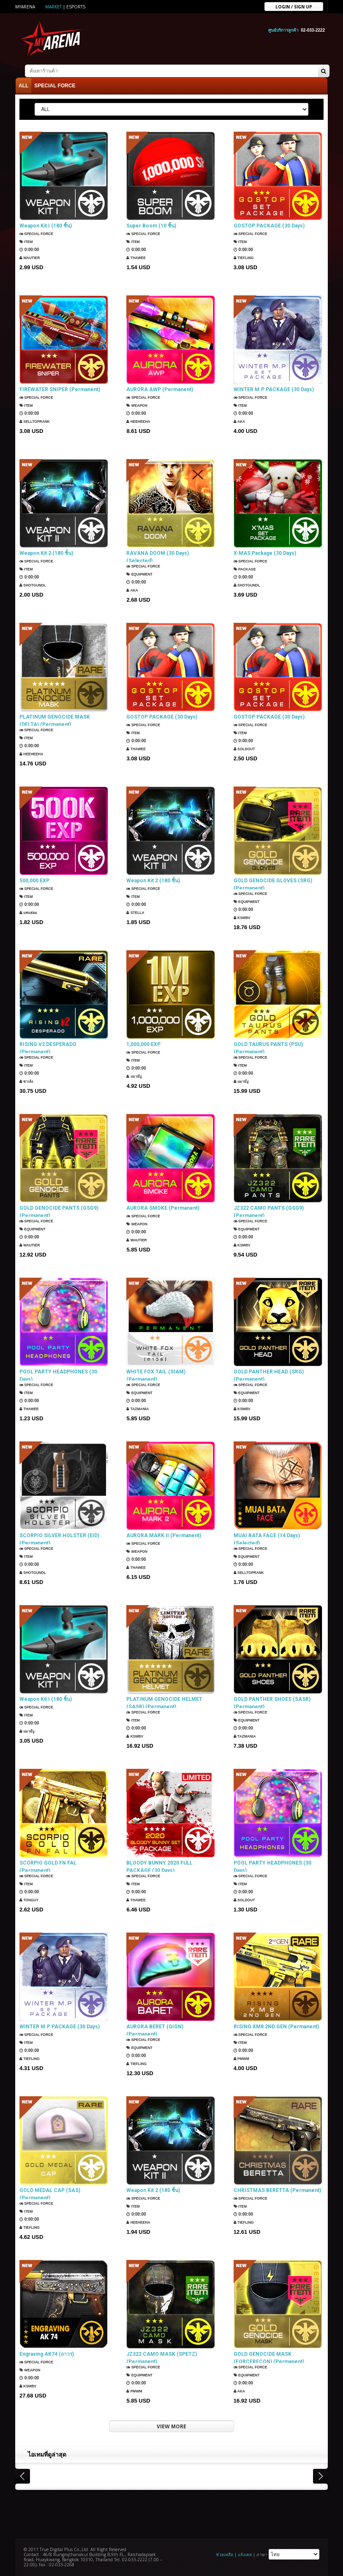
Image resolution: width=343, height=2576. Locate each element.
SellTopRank (37, 419)
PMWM (243, 2056)
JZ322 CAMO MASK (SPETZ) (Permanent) (161, 2356)
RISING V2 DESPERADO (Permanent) (47, 1046)
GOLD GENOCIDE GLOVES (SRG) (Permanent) (273, 882)
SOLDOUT (246, 747)
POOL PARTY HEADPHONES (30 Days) (58, 1374)
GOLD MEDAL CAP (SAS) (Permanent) (49, 2192)
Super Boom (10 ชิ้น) (151, 224)
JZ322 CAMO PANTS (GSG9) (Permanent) (269, 1210)
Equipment (141, 574)
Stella (136, 910)
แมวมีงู (135, 1074)
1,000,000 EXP (143, 1043)
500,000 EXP (34, 879)
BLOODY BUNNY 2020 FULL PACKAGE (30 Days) (159, 1865)
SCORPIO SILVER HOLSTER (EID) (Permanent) (59, 1537)
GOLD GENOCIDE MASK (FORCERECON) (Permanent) (269, 2356)
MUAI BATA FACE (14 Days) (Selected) (267, 1537)
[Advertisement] (171, 2511)
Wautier (31, 256)
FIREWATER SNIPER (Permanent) (59, 388)
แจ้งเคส (245, 2553)
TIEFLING (245, 256)
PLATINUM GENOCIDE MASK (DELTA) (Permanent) (54, 719)
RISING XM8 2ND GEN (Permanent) (276, 2025)
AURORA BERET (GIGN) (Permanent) (154, 2028)
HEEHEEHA (140, 419)
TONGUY (30, 1900)
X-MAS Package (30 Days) (265, 551)
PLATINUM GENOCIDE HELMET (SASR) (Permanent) (164, 1701)
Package (247, 567)
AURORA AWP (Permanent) (159, 388)
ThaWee (137, 256)
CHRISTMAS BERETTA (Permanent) (277, 2189)
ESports (75, 7)
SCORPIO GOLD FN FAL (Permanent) (47, 1865)
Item (27, 240)
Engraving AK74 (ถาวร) (46, 2352)
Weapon (138, 403)
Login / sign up (293, 6)
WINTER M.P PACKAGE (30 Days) (274, 388)
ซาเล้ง (27, 1081)
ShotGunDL (35, 583)
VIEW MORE (171, 2424)
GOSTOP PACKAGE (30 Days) (269, 224)
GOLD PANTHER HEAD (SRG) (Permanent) (269, 1374)
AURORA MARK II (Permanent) (163, 1534)
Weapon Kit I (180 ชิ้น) (45, 224)
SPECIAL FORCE (54, 84)
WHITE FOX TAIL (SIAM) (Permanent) (155, 1374)
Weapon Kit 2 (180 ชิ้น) (46, 551)
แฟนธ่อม (30, 910)
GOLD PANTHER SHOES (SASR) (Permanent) (272, 1701)
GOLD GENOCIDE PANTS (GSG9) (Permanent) (58, 1210)
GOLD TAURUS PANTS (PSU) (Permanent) (268, 1046)
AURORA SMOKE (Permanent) (162, 1206)
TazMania (139, 1409)
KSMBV (243, 918)
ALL (23, 84)
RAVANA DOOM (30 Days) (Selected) (157, 555)
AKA (240, 419)
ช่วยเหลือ (224, 2553)
